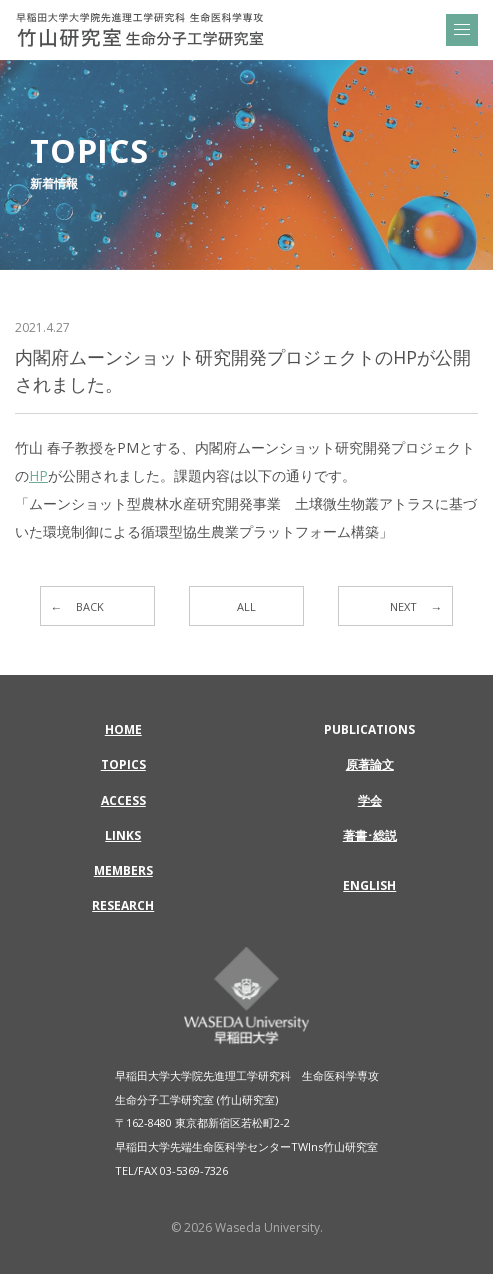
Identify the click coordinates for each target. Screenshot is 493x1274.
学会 (370, 800)
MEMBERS (123, 870)
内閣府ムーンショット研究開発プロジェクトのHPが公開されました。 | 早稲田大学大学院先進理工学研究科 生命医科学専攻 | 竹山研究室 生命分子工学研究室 (140, 30)
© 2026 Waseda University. (247, 1227)
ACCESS (123, 800)
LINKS (123, 835)
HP (38, 475)
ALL (246, 606)
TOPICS (123, 764)
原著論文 (370, 764)
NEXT (403, 606)
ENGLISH (369, 885)
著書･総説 (370, 835)
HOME (123, 729)
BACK (90, 606)
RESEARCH (123, 905)
